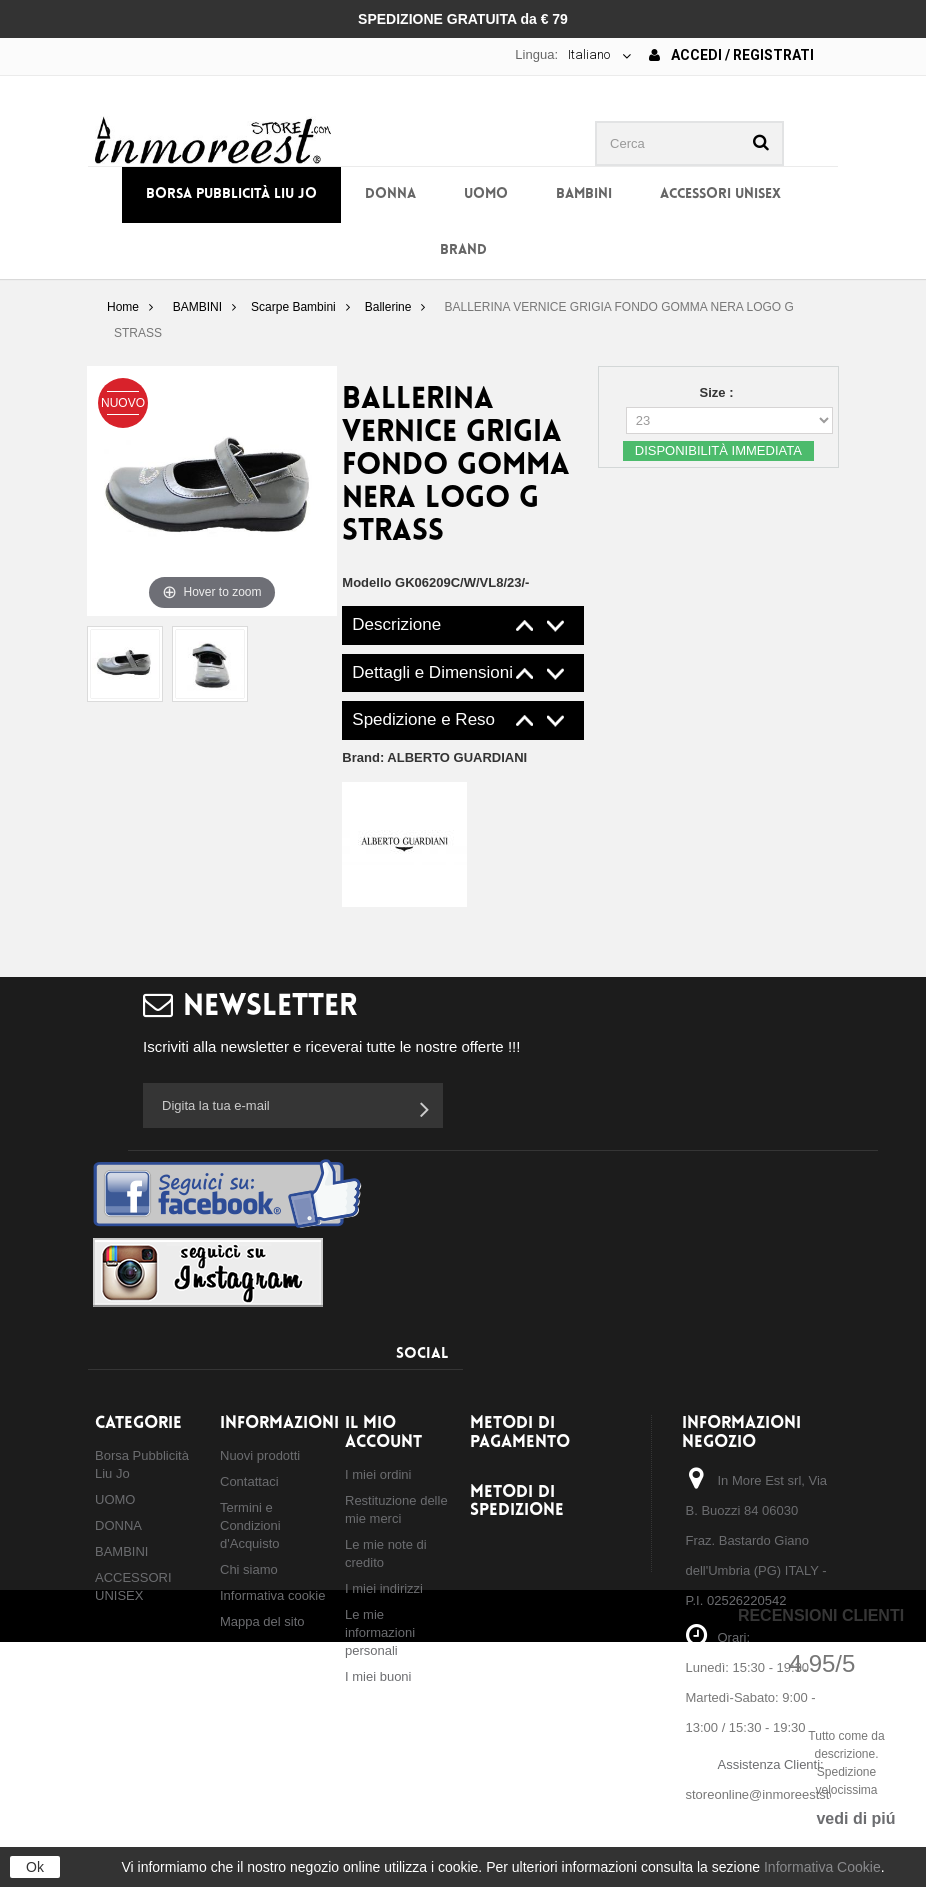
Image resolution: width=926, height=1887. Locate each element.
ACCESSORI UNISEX (720, 194)
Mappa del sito (262, 1621)
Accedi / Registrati (731, 55)
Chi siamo (249, 1569)
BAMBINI (584, 194)
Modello (366, 582)
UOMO (486, 194)
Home (123, 307)
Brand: (434, 757)
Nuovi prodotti (260, 1455)
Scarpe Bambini (293, 307)
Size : (719, 392)
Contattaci (249, 1481)
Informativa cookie (273, 1595)
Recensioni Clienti (821, 1615)
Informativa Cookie (822, 1867)
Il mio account (383, 1433)
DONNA (390, 194)
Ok (35, 1867)
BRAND (463, 250)
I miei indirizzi (384, 1588)
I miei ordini (378, 1474)
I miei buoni (378, 1676)
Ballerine (388, 307)
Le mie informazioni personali (380, 1632)
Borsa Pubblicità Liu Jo (231, 194)
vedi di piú (855, 1818)
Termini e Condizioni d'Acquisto (250, 1525)
